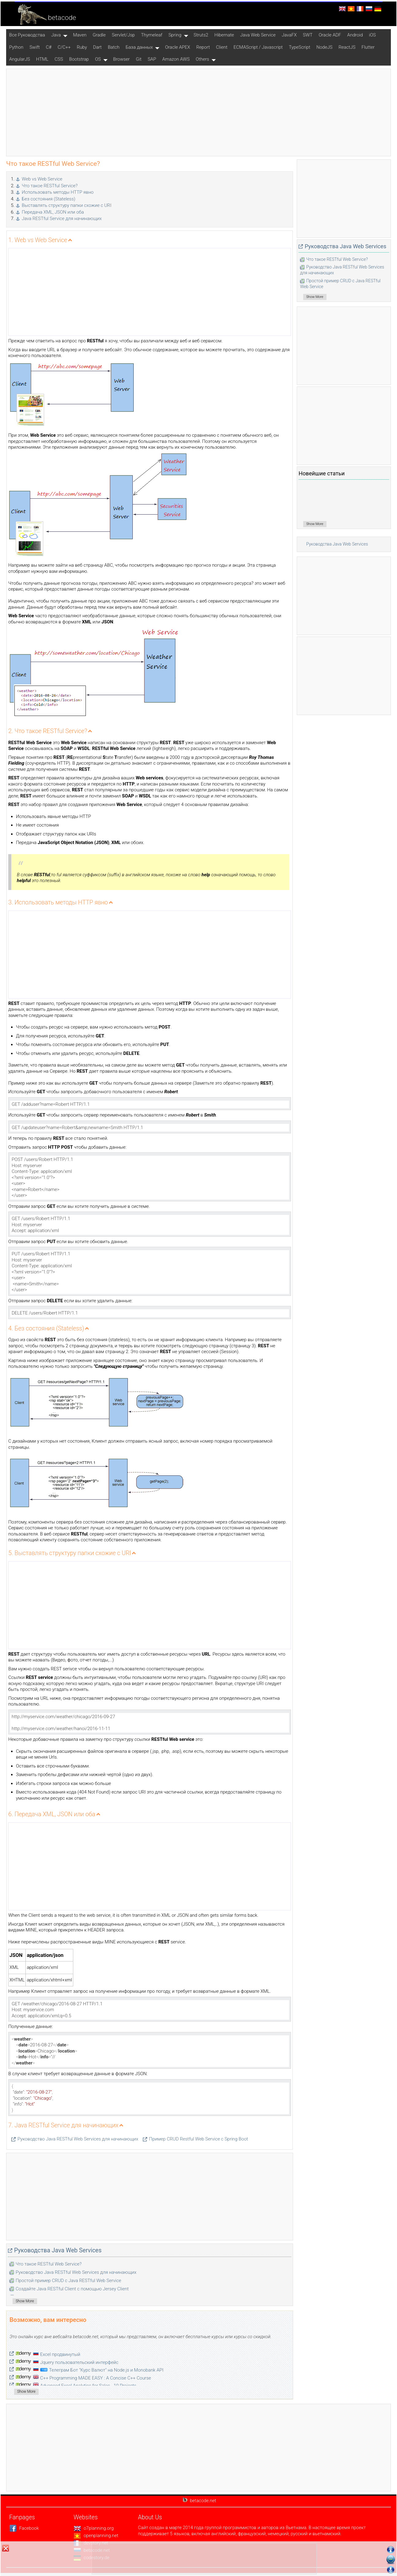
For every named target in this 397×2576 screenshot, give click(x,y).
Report (203, 47)
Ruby (82, 47)
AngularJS (19, 59)
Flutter (368, 47)
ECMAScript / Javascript (258, 47)
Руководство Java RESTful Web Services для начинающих (77, 2139)
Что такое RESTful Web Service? (49, 2264)
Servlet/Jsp (123, 35)
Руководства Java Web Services (57, 2250)
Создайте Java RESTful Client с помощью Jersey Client (72, 2289)
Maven (79, 35)
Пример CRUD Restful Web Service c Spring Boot (198, 2139)
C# (49, 47)
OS (98, 59)
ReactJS (346, 47)
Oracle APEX (177, 47)
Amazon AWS (175, 59)
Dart (97, 47)
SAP (152, 59)
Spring (174, 35)
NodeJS (324, 47)
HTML (42, 59)
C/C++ (64, 47)
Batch (114, 47)
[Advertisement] (199, 112)
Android (355, 35)
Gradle (99, 35)
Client (221, 47)
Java (56, 35)
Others (202, 59)
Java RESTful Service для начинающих (62, 218)
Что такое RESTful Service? (50, 185)
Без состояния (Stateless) (48, 199)
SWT (307, 35)
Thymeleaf (151, 35)
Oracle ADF (330, 35)
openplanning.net (96, 2535)
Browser (121, 59)
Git (138, 59)
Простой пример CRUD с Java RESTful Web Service (68, 2280)
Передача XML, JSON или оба (53, 212)
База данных (139, 47)
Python (16, 47)
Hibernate (224, 35)
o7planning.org (94, 2528)
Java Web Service (258, 35)
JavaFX (289, 35)
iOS (372, 35)
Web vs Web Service (42, 179)
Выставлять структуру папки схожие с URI (66, 205)
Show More (25, 2301)
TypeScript (299, 47)
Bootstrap (79, 59)
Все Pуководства (27, 35)
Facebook (24, 2528)
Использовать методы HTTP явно (58, 192)
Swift (34, 47)
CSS (59, 59)
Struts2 (201, 35)
